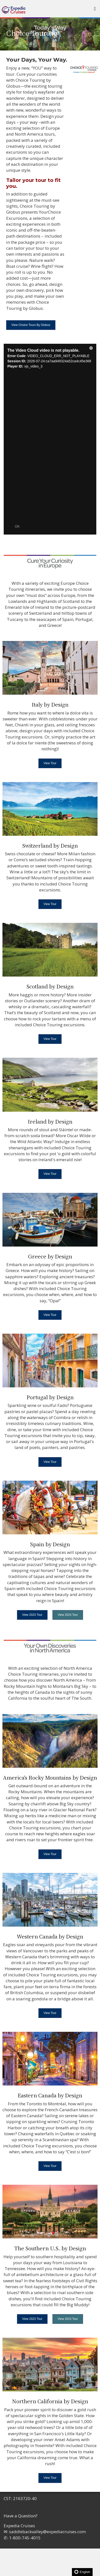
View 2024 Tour (68, 1615)
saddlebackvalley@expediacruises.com (47, 2531)
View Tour (50, 763)
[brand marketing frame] (50, 439)
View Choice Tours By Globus (30, 325)
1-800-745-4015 (25, 2538)
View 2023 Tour (32, 1615)
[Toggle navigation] (95, 10)
